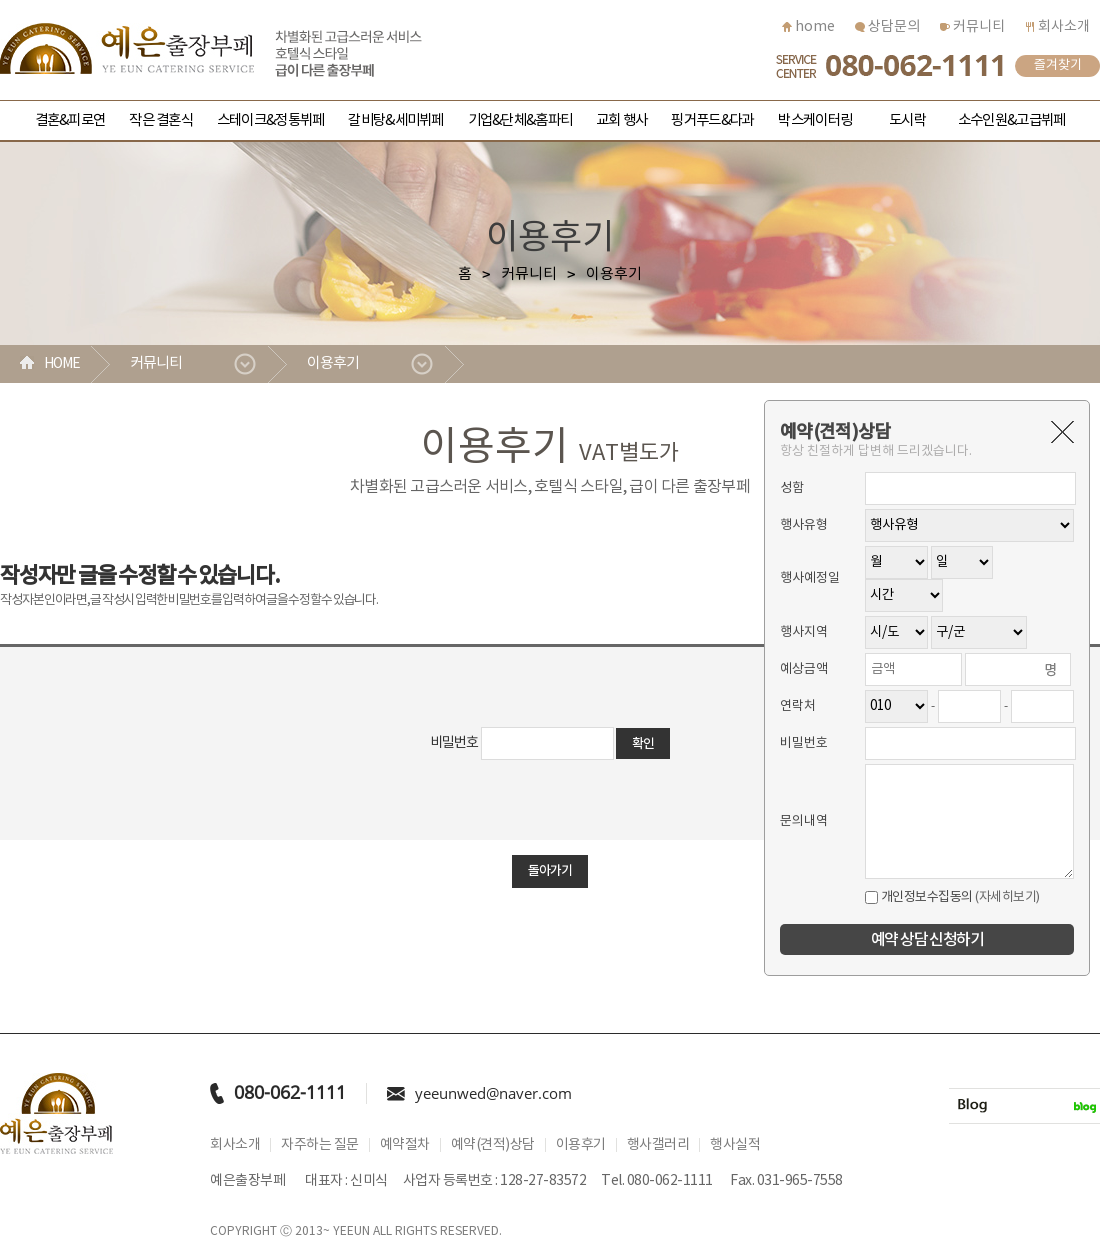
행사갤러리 (658, 1145)
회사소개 (1057, 27)
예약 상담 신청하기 (927, 940)
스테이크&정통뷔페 (270, 120)
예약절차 (405, 1145)
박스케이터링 (815, 120)
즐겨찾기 (1058, 65)
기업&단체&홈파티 (520, 120)
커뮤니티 (972, 27)
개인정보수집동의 (919, 897)
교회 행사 (621, 120)
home (808, 27)
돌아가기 (550, 871)
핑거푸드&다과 (712, 120)
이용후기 (333, 363)
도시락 (907, 120)
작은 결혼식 (161, 120)
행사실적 (735, 1145)
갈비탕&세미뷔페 (395, 120)
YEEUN (351, 1231)
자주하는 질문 (320, 1145)
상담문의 (887, 27)
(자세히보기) (1007, 897)
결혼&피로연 (70, 120)
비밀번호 (454, 743)
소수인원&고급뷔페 (1011, 120)
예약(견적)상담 (493, 1145)
